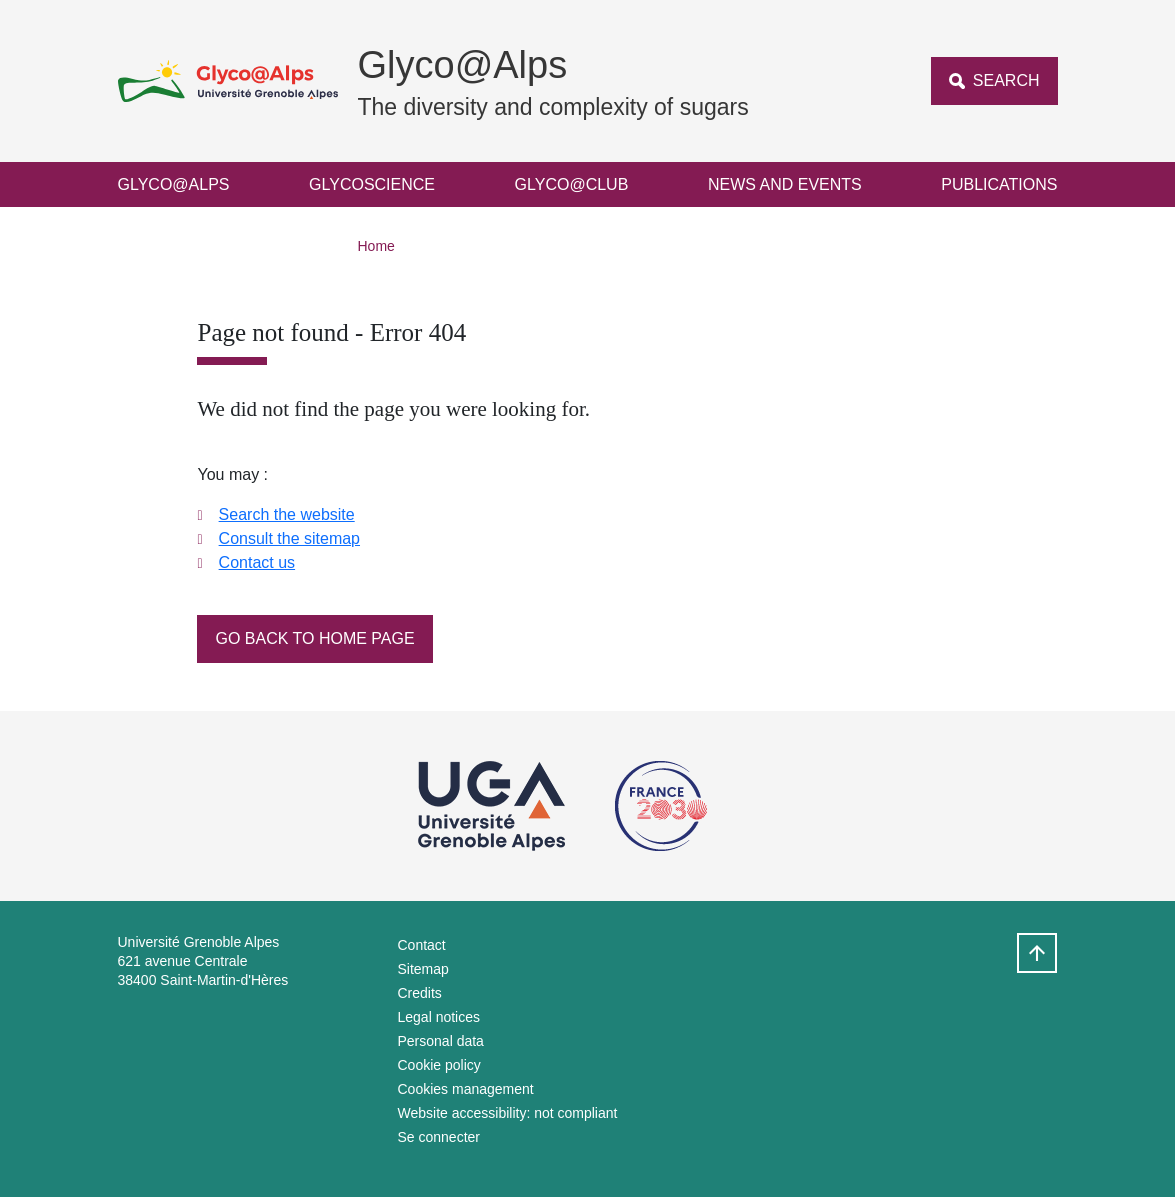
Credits (420, 993)
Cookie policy (439, 1065)
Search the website (287, 514)
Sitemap (423, 969)
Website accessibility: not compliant (508, 1113)
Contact (422, 945)
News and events (785, 184)
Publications (999, 184)
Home (376, 246)
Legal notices (439, 1017)
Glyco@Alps (174, 184)
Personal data (441, 1041)
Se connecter (439, 1137)
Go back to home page (314, 638)
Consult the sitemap (289, 538)
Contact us (257, 562)
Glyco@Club (572, 184)
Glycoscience (372, 184)
